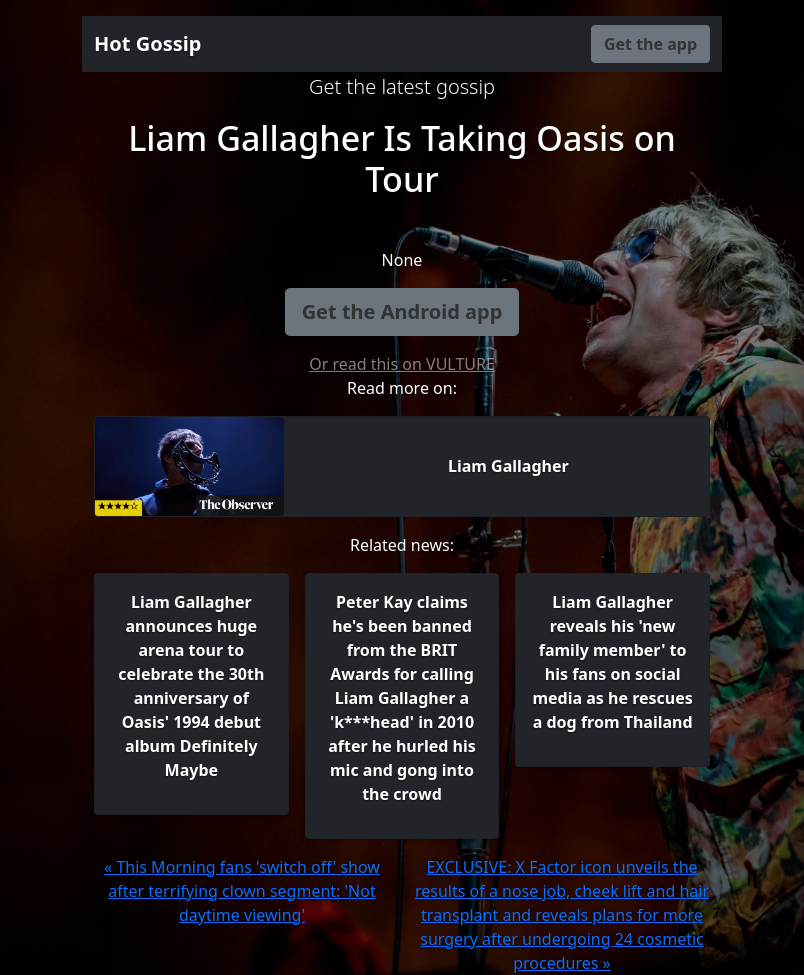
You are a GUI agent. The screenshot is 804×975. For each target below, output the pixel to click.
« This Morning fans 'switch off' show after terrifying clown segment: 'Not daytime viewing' (242, 891)
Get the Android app (402, 311)
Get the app (650, 44)
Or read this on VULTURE (402, 364)
